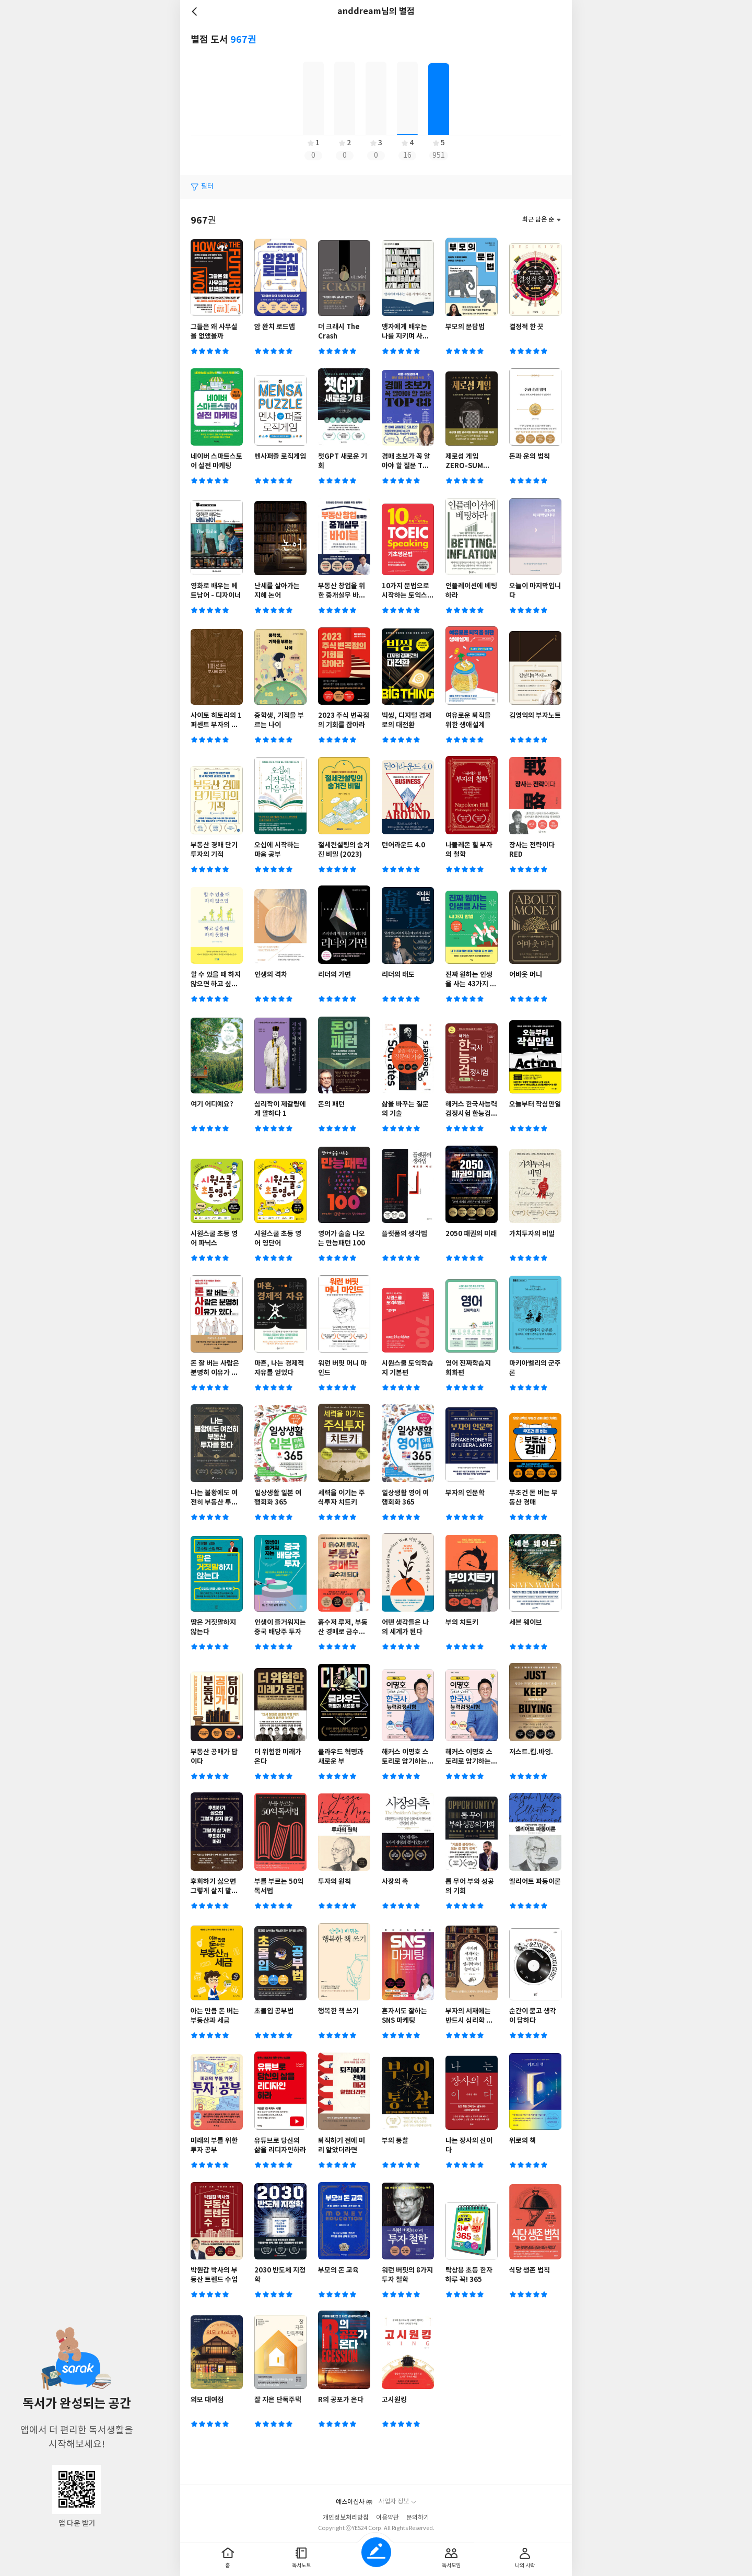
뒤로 (196, 11)
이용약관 (387, 2517)
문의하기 (417, 2517)
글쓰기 (376, 2552)
